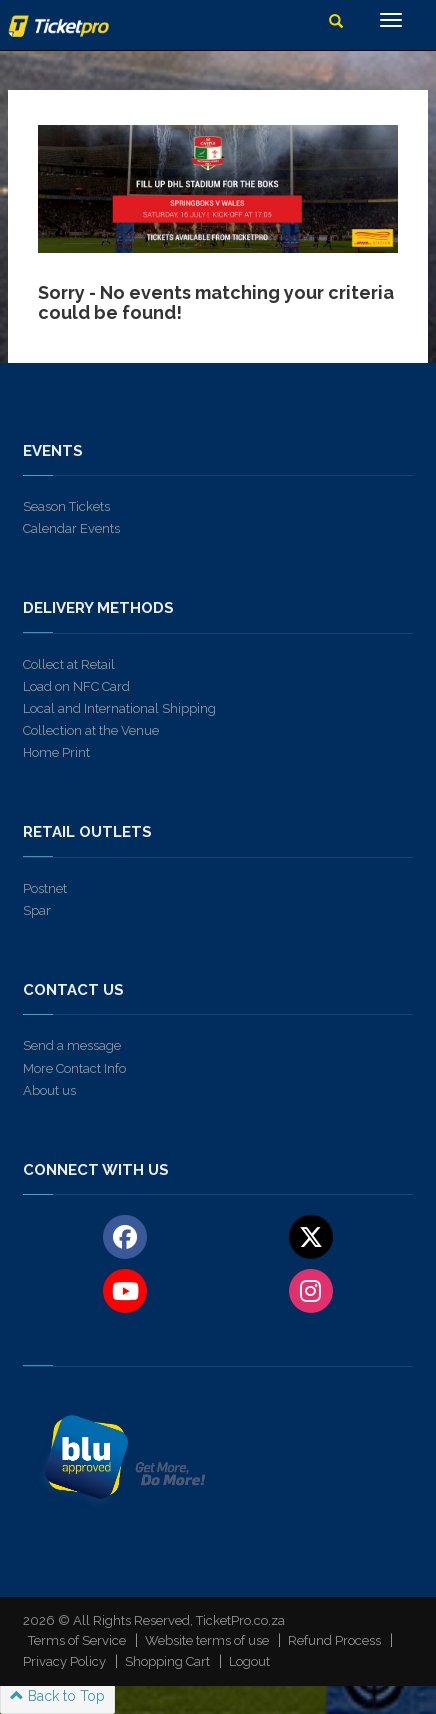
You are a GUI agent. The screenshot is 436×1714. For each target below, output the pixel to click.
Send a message (72, 1045)
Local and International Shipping (119, 708)
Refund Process (334, 1640)
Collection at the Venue (91, 730)
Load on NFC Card (76, 686)
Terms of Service (77, 1640)
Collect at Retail (69, 664)
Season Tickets (66, 506)
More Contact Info (74, 1068)
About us (49, 1090)
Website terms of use (207, 1640)
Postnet (45, 888)
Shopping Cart (167, 1661)
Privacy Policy (64, 1661)
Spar (37, 910)
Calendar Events (71, 528)
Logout (249, 1661)
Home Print (56, 752)
